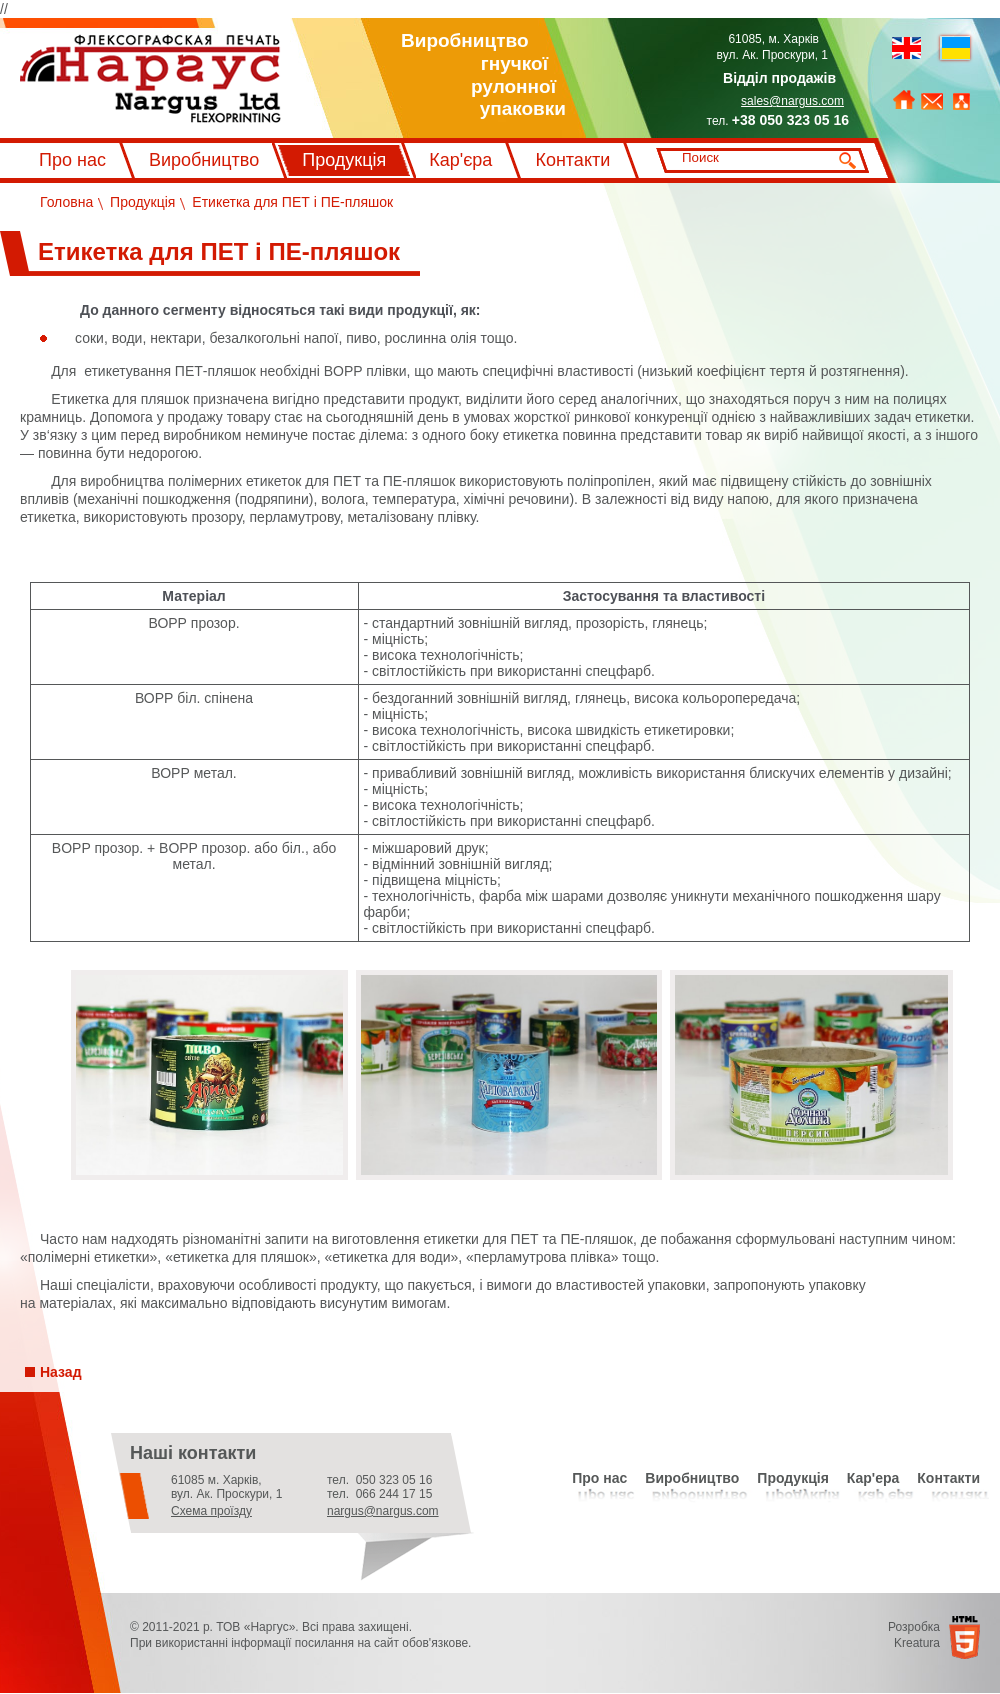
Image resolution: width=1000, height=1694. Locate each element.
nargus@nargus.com (383, 1511)
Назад (61, 1372)
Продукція (344, 160)
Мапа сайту (961, 102)
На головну (904, 100)
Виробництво (204, 160)
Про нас (72, 160)
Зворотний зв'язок (932, 102)
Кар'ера (873, 1478)
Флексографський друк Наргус (150, 79)
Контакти (572, 160)
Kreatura (917, 1643)
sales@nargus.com (792, 101)
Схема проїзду (211, 1511)
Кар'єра (460, 160)
